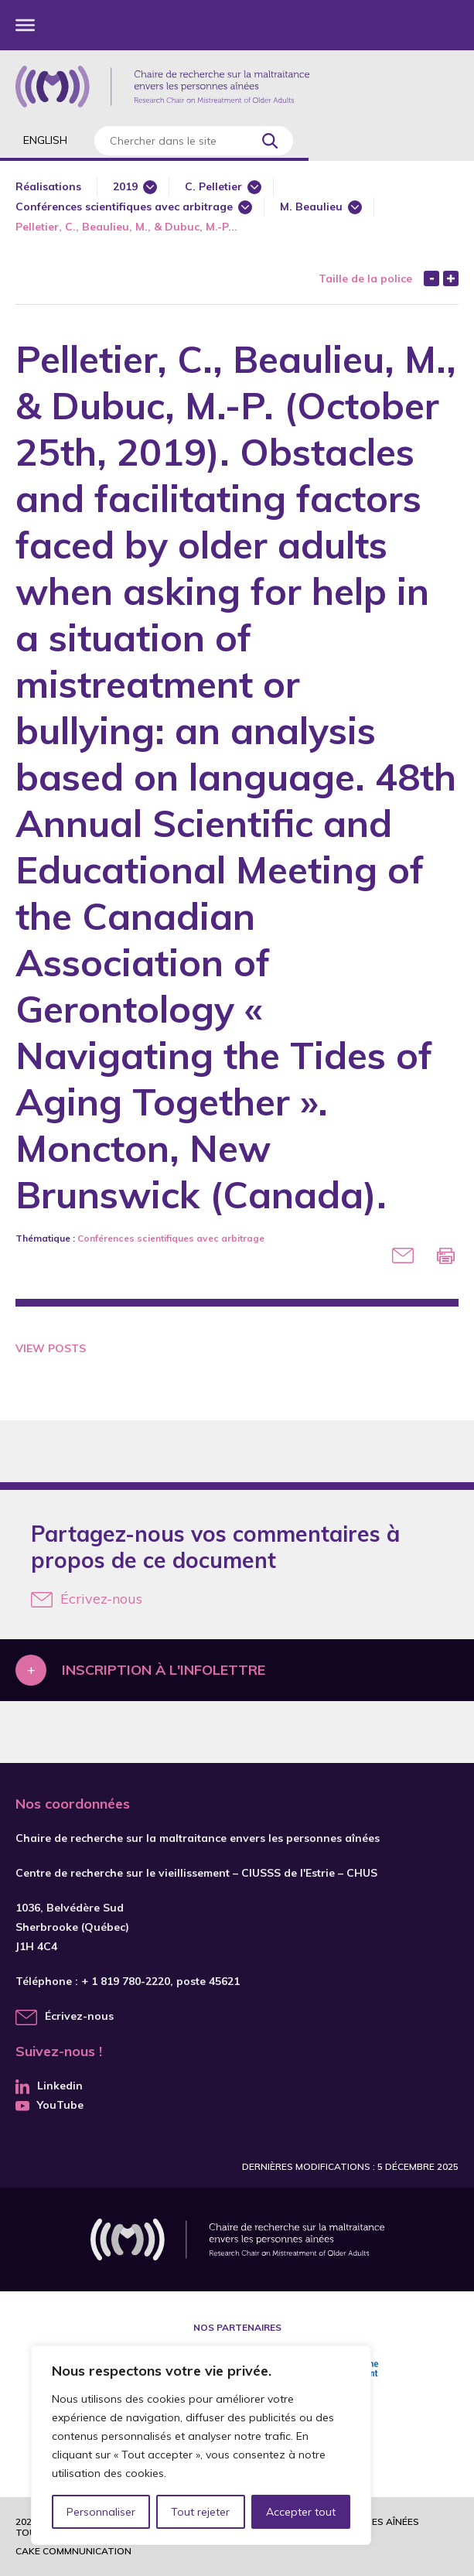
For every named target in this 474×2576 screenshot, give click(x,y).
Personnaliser (100, 2512)
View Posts (50, 1348)
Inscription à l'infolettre (163, 1670)
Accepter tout (301, 2512)
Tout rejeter (200, 2512)
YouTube (49, 2105)
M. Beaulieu (311, 207)
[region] (201, 2445)
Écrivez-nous (86, 1598)
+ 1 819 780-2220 (125, 1981)
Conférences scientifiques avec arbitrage (124, 207)
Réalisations (48, 186)
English (45, 140)
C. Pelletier (213, 186)
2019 (125, 186)
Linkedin (49, 2086)
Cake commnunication (73, 2551)
